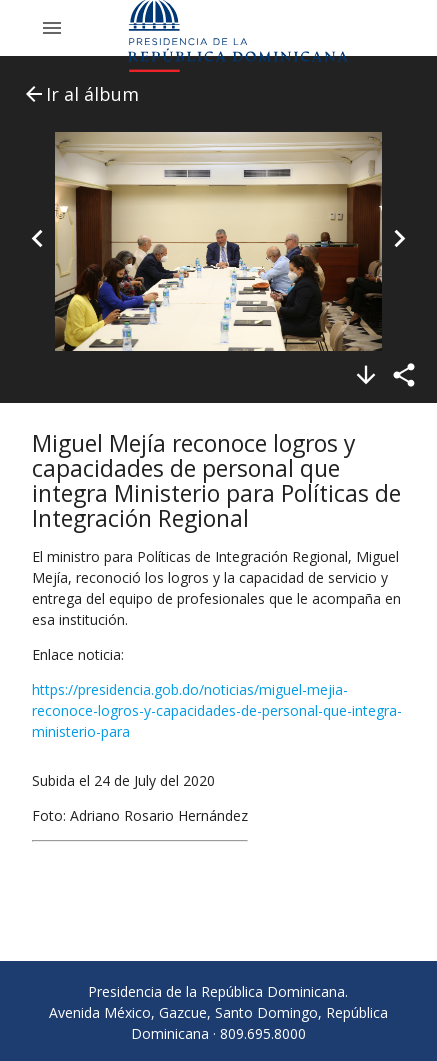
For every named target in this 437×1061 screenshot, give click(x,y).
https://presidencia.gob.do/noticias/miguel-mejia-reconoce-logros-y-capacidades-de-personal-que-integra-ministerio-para (217, 710)
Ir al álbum (80, 94)
